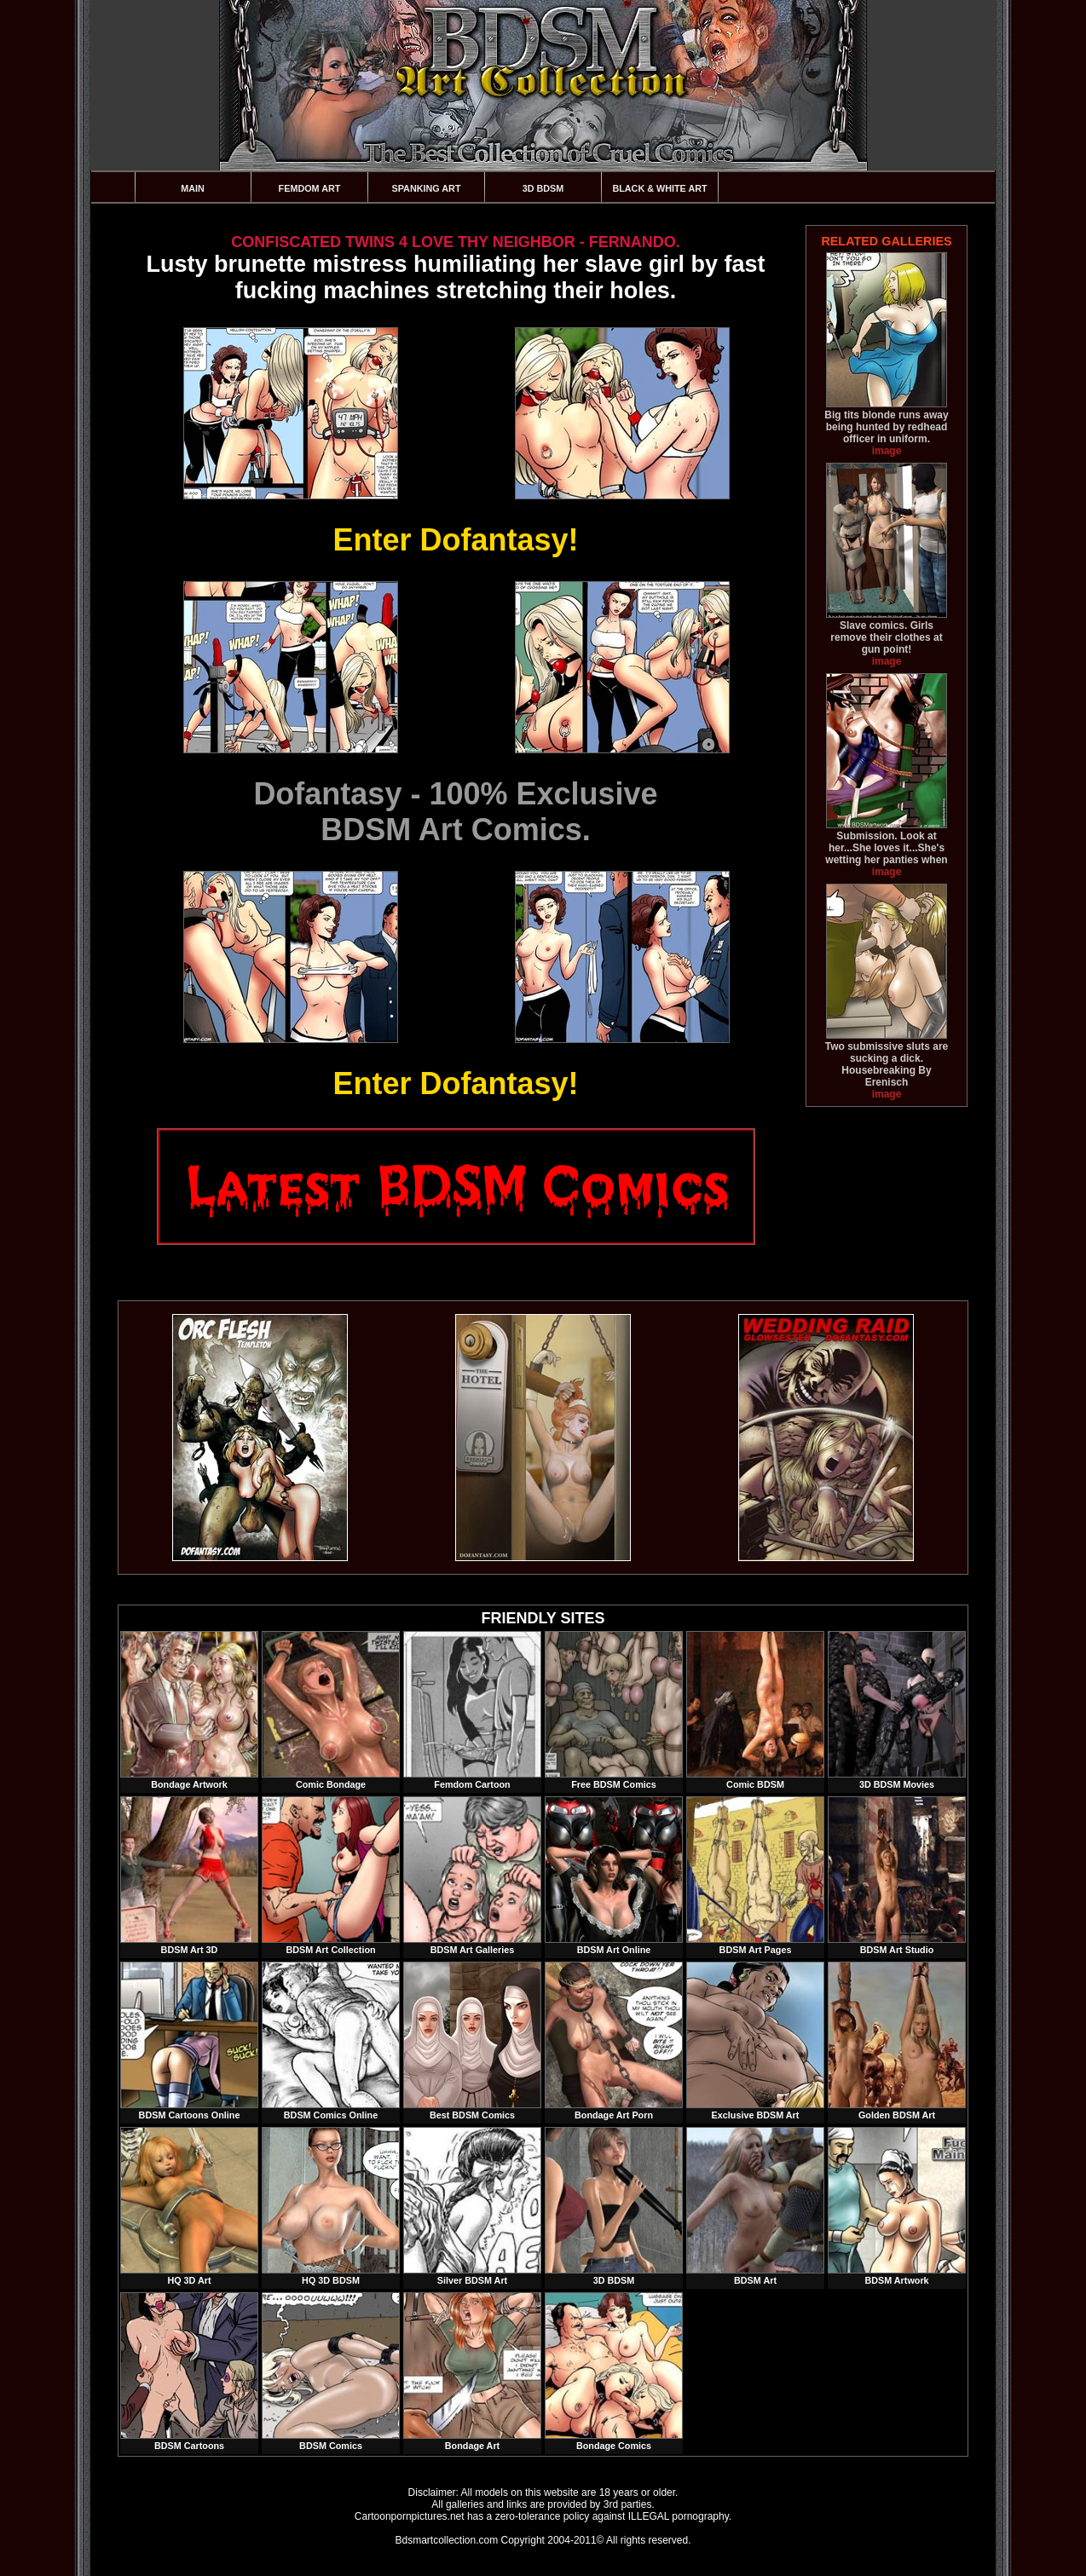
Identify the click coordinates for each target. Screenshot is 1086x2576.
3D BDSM (543, 188)
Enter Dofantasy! (455, 539)
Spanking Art (426, 188)
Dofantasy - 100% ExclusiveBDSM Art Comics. (455, 811)
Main (193, 188)
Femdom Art (310, 188)
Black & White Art (659, 188)
